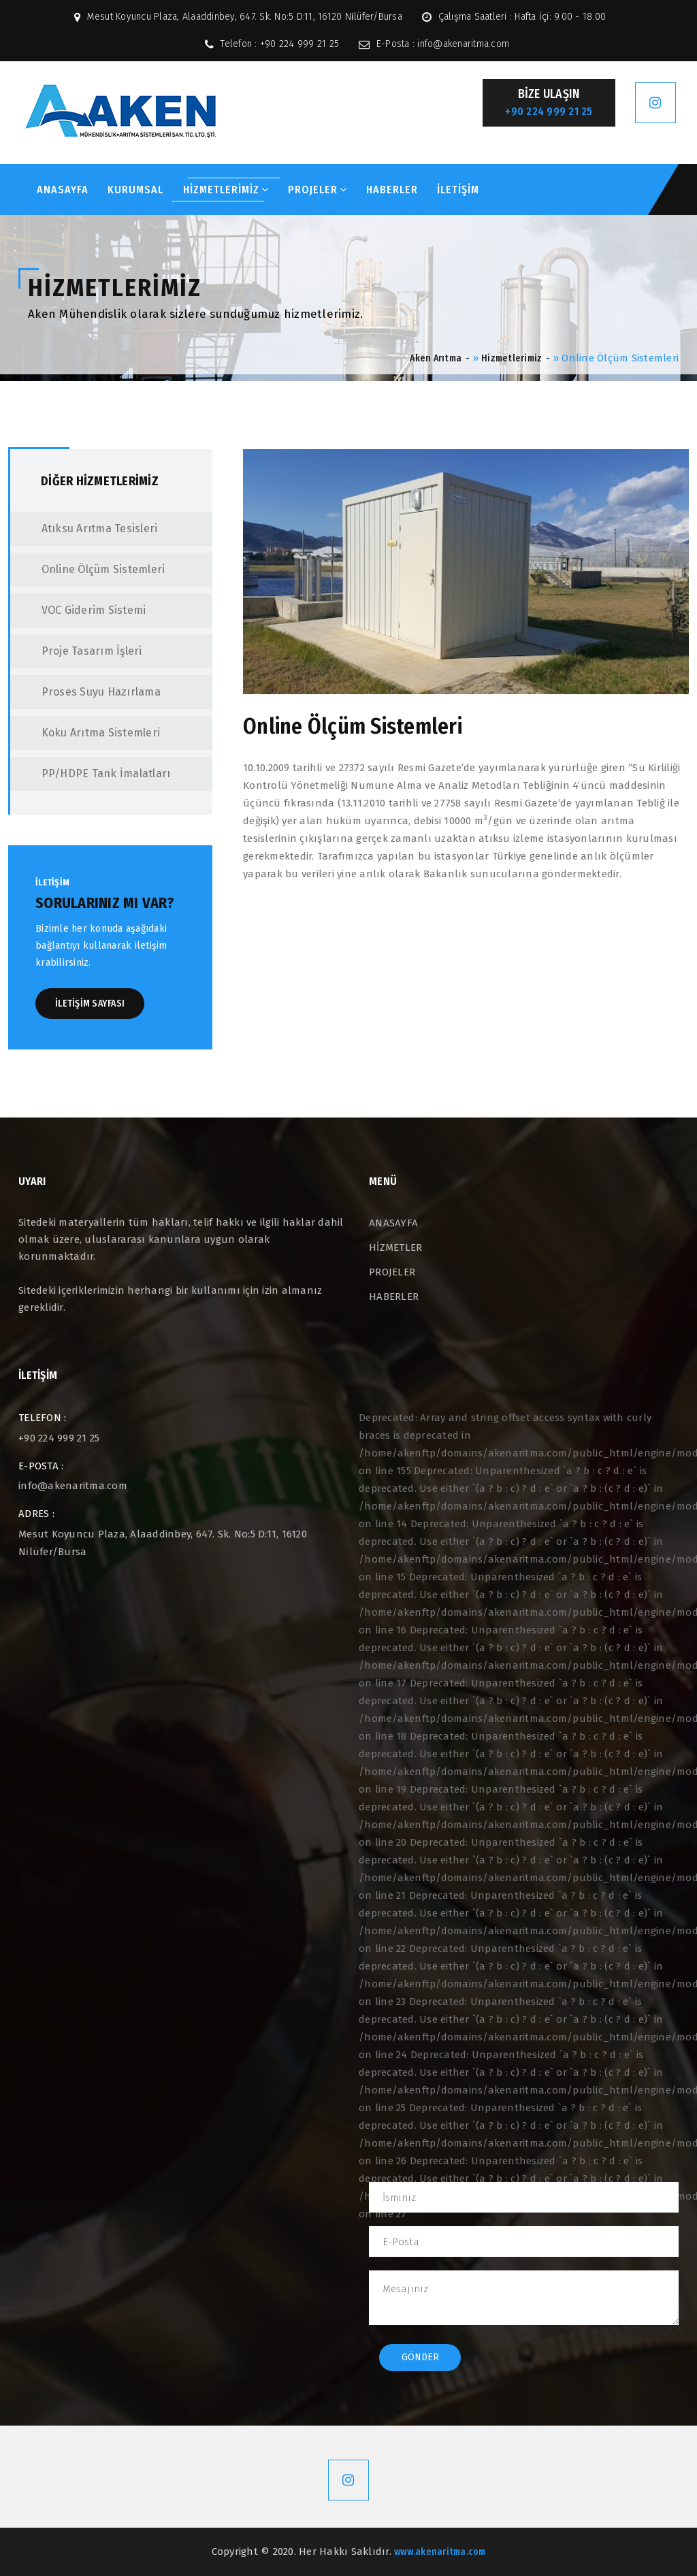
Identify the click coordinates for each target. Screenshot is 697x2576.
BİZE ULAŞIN (549, 103)
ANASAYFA (62, 189)
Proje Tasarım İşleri (78, 651)
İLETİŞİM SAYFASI (90, 1003)
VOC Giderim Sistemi (80, 610)
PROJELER (317, 189)
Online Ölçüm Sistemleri (89, 569)
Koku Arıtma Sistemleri (87, 732)
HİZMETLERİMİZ (226, 189)
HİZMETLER (395, 1247)
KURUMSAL (135, 189)
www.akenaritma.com (440, 2552)
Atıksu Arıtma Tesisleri (85, 528)
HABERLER (392, 189)
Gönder (420, 2357)
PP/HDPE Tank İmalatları (92, 773)
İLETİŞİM (458, 189)
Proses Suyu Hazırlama (87, 691)
